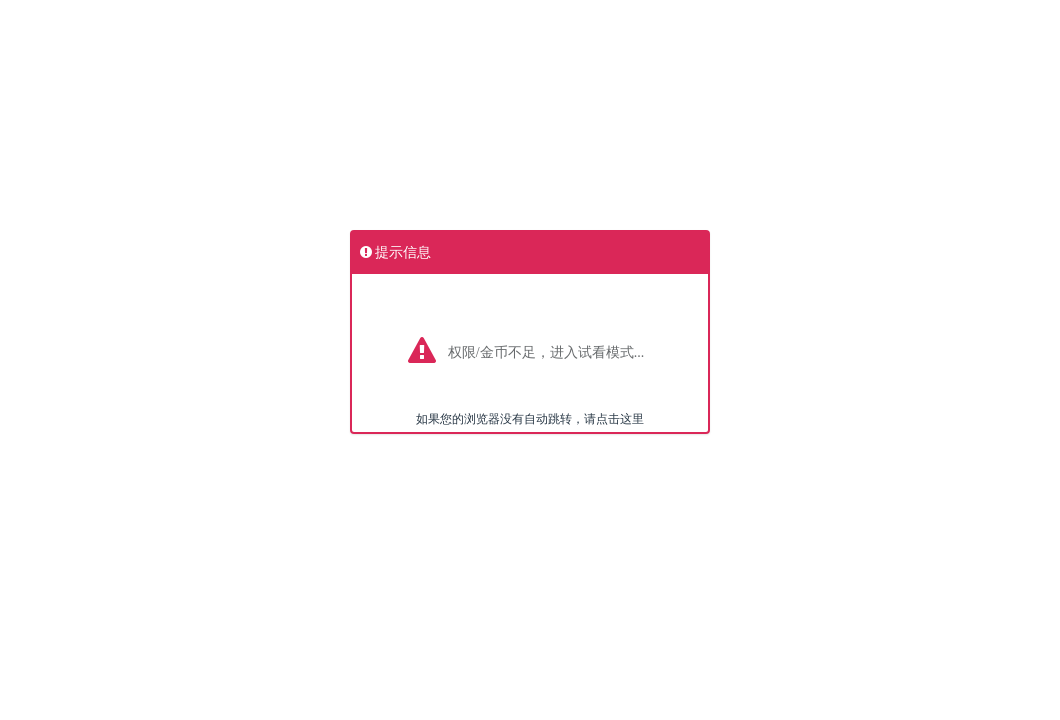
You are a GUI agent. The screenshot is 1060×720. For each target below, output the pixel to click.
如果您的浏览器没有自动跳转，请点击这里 (530, 419)
